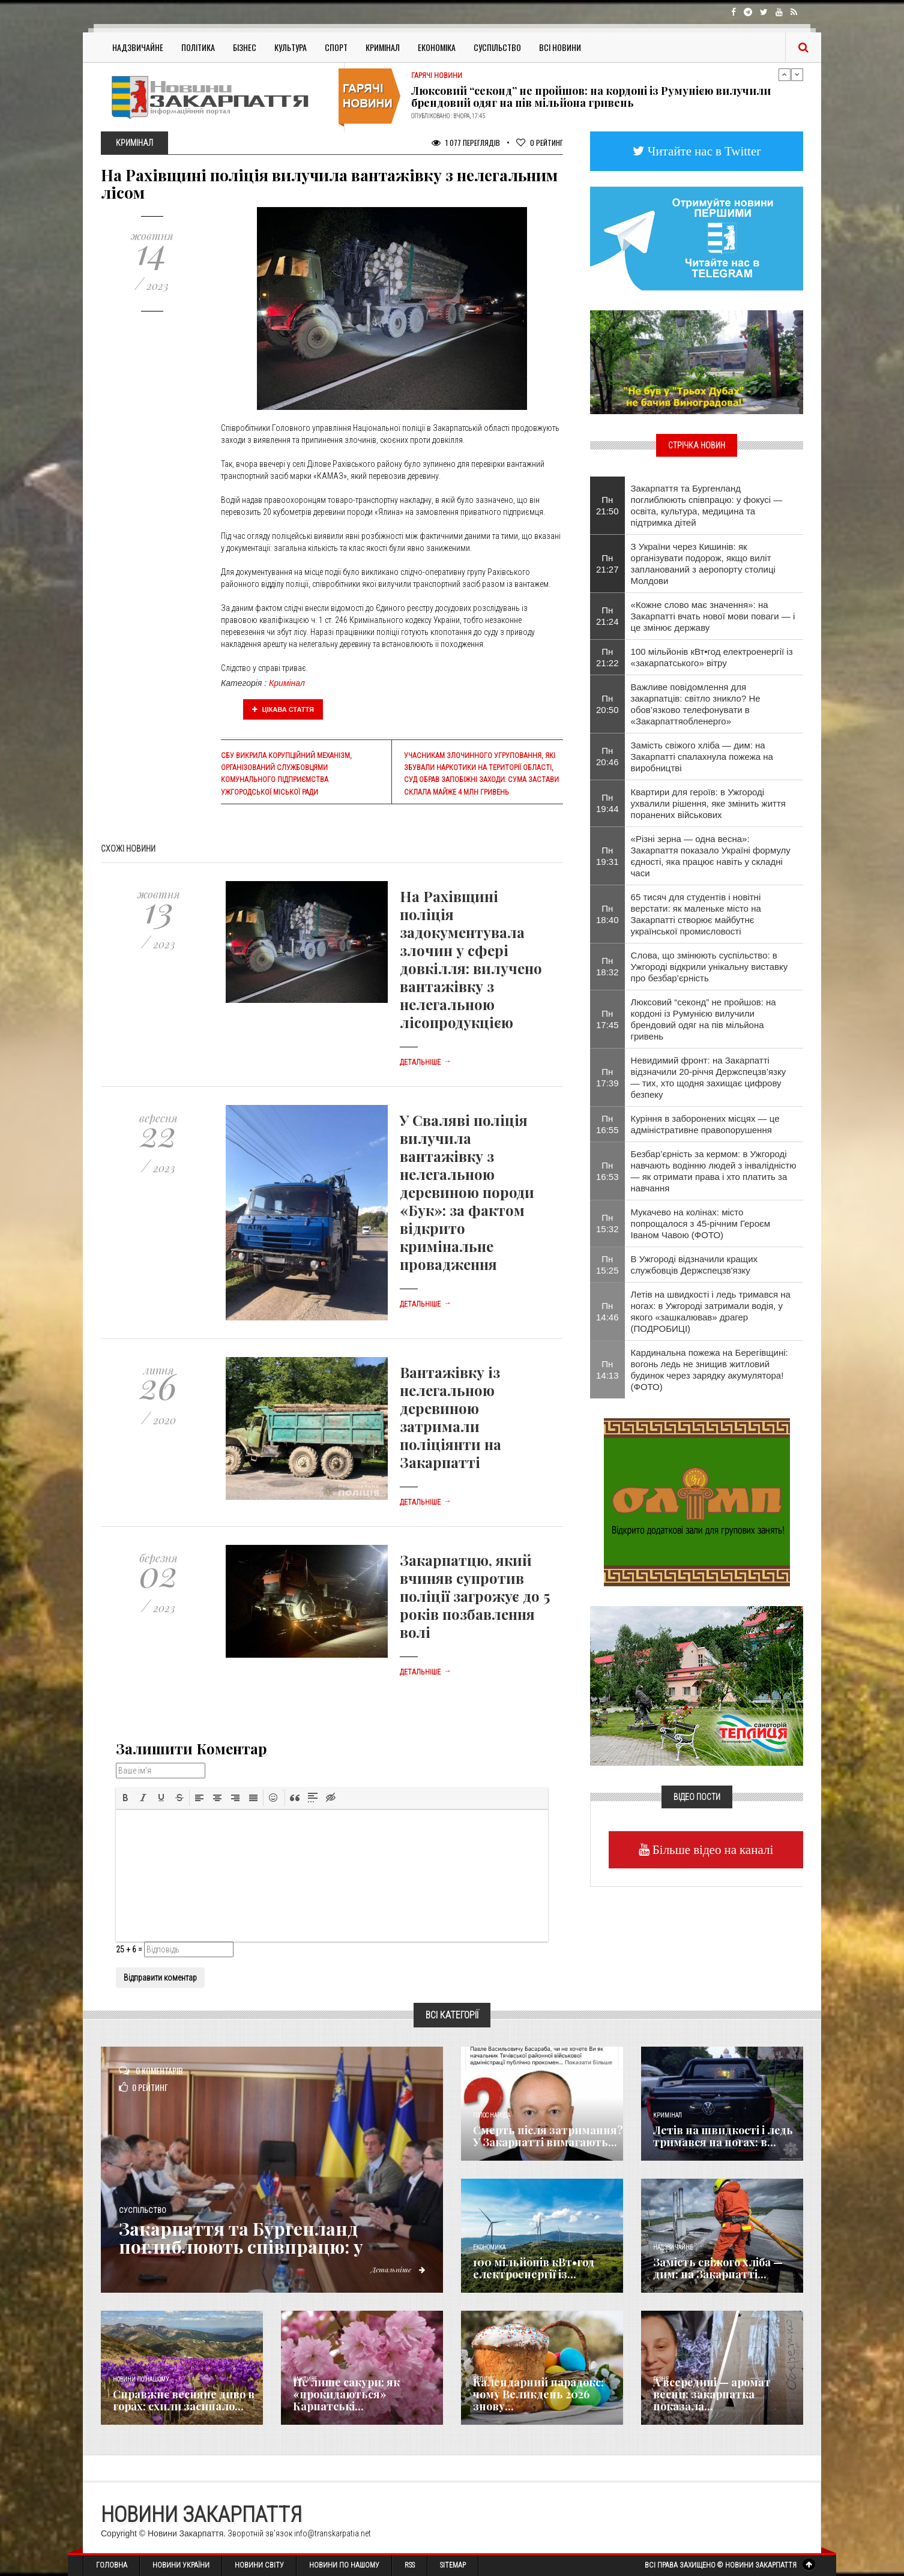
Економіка (437, 47)
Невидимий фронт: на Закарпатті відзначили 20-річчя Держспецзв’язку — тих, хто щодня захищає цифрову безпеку (708, 1077)
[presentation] (125, 1797)
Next (797, 74)
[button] (125, 1797)
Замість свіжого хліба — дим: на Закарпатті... (718, 2268)
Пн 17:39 (607, 1077)
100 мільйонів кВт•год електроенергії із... (533, 2268)
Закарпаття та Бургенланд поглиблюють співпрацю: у (241, 2237)
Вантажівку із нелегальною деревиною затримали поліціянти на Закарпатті (450, 1417)
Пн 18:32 (607, 966)
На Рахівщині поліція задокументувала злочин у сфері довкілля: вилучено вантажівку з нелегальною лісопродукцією (471, 959)
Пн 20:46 (607, 756)
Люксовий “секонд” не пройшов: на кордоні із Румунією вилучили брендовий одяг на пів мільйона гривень (591, 96)
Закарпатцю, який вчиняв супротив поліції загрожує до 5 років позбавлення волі (475, 1596)
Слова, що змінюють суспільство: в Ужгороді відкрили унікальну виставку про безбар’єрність (709, 966)
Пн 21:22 (607, 657)
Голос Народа (491, 2115)
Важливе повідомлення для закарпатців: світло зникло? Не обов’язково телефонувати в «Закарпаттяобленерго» (696, 704)
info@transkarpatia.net (332, 2533)
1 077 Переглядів (466, 142)
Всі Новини (560, 47)
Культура (290, 47)
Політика (198, 47)
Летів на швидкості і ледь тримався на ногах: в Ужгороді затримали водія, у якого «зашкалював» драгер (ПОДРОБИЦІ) (711, 1311)
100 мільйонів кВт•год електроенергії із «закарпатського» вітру (712, 657)
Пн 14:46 (607, 1311)
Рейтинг (539, 142)
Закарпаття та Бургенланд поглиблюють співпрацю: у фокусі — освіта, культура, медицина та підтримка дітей (707, 505)
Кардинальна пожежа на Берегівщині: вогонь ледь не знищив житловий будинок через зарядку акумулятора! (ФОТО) (709, 1369)
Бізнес (244, 47)
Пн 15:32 (607, 1223)
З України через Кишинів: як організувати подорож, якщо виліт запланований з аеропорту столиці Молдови (703, 563)
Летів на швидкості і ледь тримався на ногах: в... (723, 2136)
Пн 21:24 (607, 616)
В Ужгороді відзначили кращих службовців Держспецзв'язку (694, 1264)
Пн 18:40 (607, 914)
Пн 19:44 (607, 803)
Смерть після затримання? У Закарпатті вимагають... (548, 2136)
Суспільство (497, 47)
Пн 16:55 (607, 1124)
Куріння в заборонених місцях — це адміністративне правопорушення (705, 1124)
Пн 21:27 (607, 563)
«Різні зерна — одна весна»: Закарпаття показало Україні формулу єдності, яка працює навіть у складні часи (711, 856)
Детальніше (425, 1062)
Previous (785, 74)
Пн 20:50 (607, 704)
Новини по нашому (141, 2379)
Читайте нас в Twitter (703, 151)
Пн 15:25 (607, 1264)
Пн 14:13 (607, 1369)
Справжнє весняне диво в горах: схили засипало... (184, 2400)
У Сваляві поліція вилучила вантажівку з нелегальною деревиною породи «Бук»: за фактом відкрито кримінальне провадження (467, 1192)
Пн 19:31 (607, 856)
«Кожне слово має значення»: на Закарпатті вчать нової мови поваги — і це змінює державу (713, 616)
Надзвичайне (137, 47)
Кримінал (383, 47)
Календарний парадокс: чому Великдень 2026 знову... (538, 2394)
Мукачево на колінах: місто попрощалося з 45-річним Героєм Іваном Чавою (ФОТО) (700, 1223)
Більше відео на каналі (711, 1849)
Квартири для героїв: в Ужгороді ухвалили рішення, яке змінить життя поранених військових (708, 803)
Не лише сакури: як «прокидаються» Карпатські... (346, 2394)
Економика (489, 2247)
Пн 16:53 (607, 1171)
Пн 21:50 (607, 505)
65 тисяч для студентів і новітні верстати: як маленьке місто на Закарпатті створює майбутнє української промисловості (696, 914)
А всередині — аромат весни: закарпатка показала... (712, 2394)
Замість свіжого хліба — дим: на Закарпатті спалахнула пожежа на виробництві (702, 756)
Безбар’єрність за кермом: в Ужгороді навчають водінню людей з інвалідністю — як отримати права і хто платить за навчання (714, 1171)
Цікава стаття (283, 709)
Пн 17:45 (607, 1019)
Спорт (336, 47)
